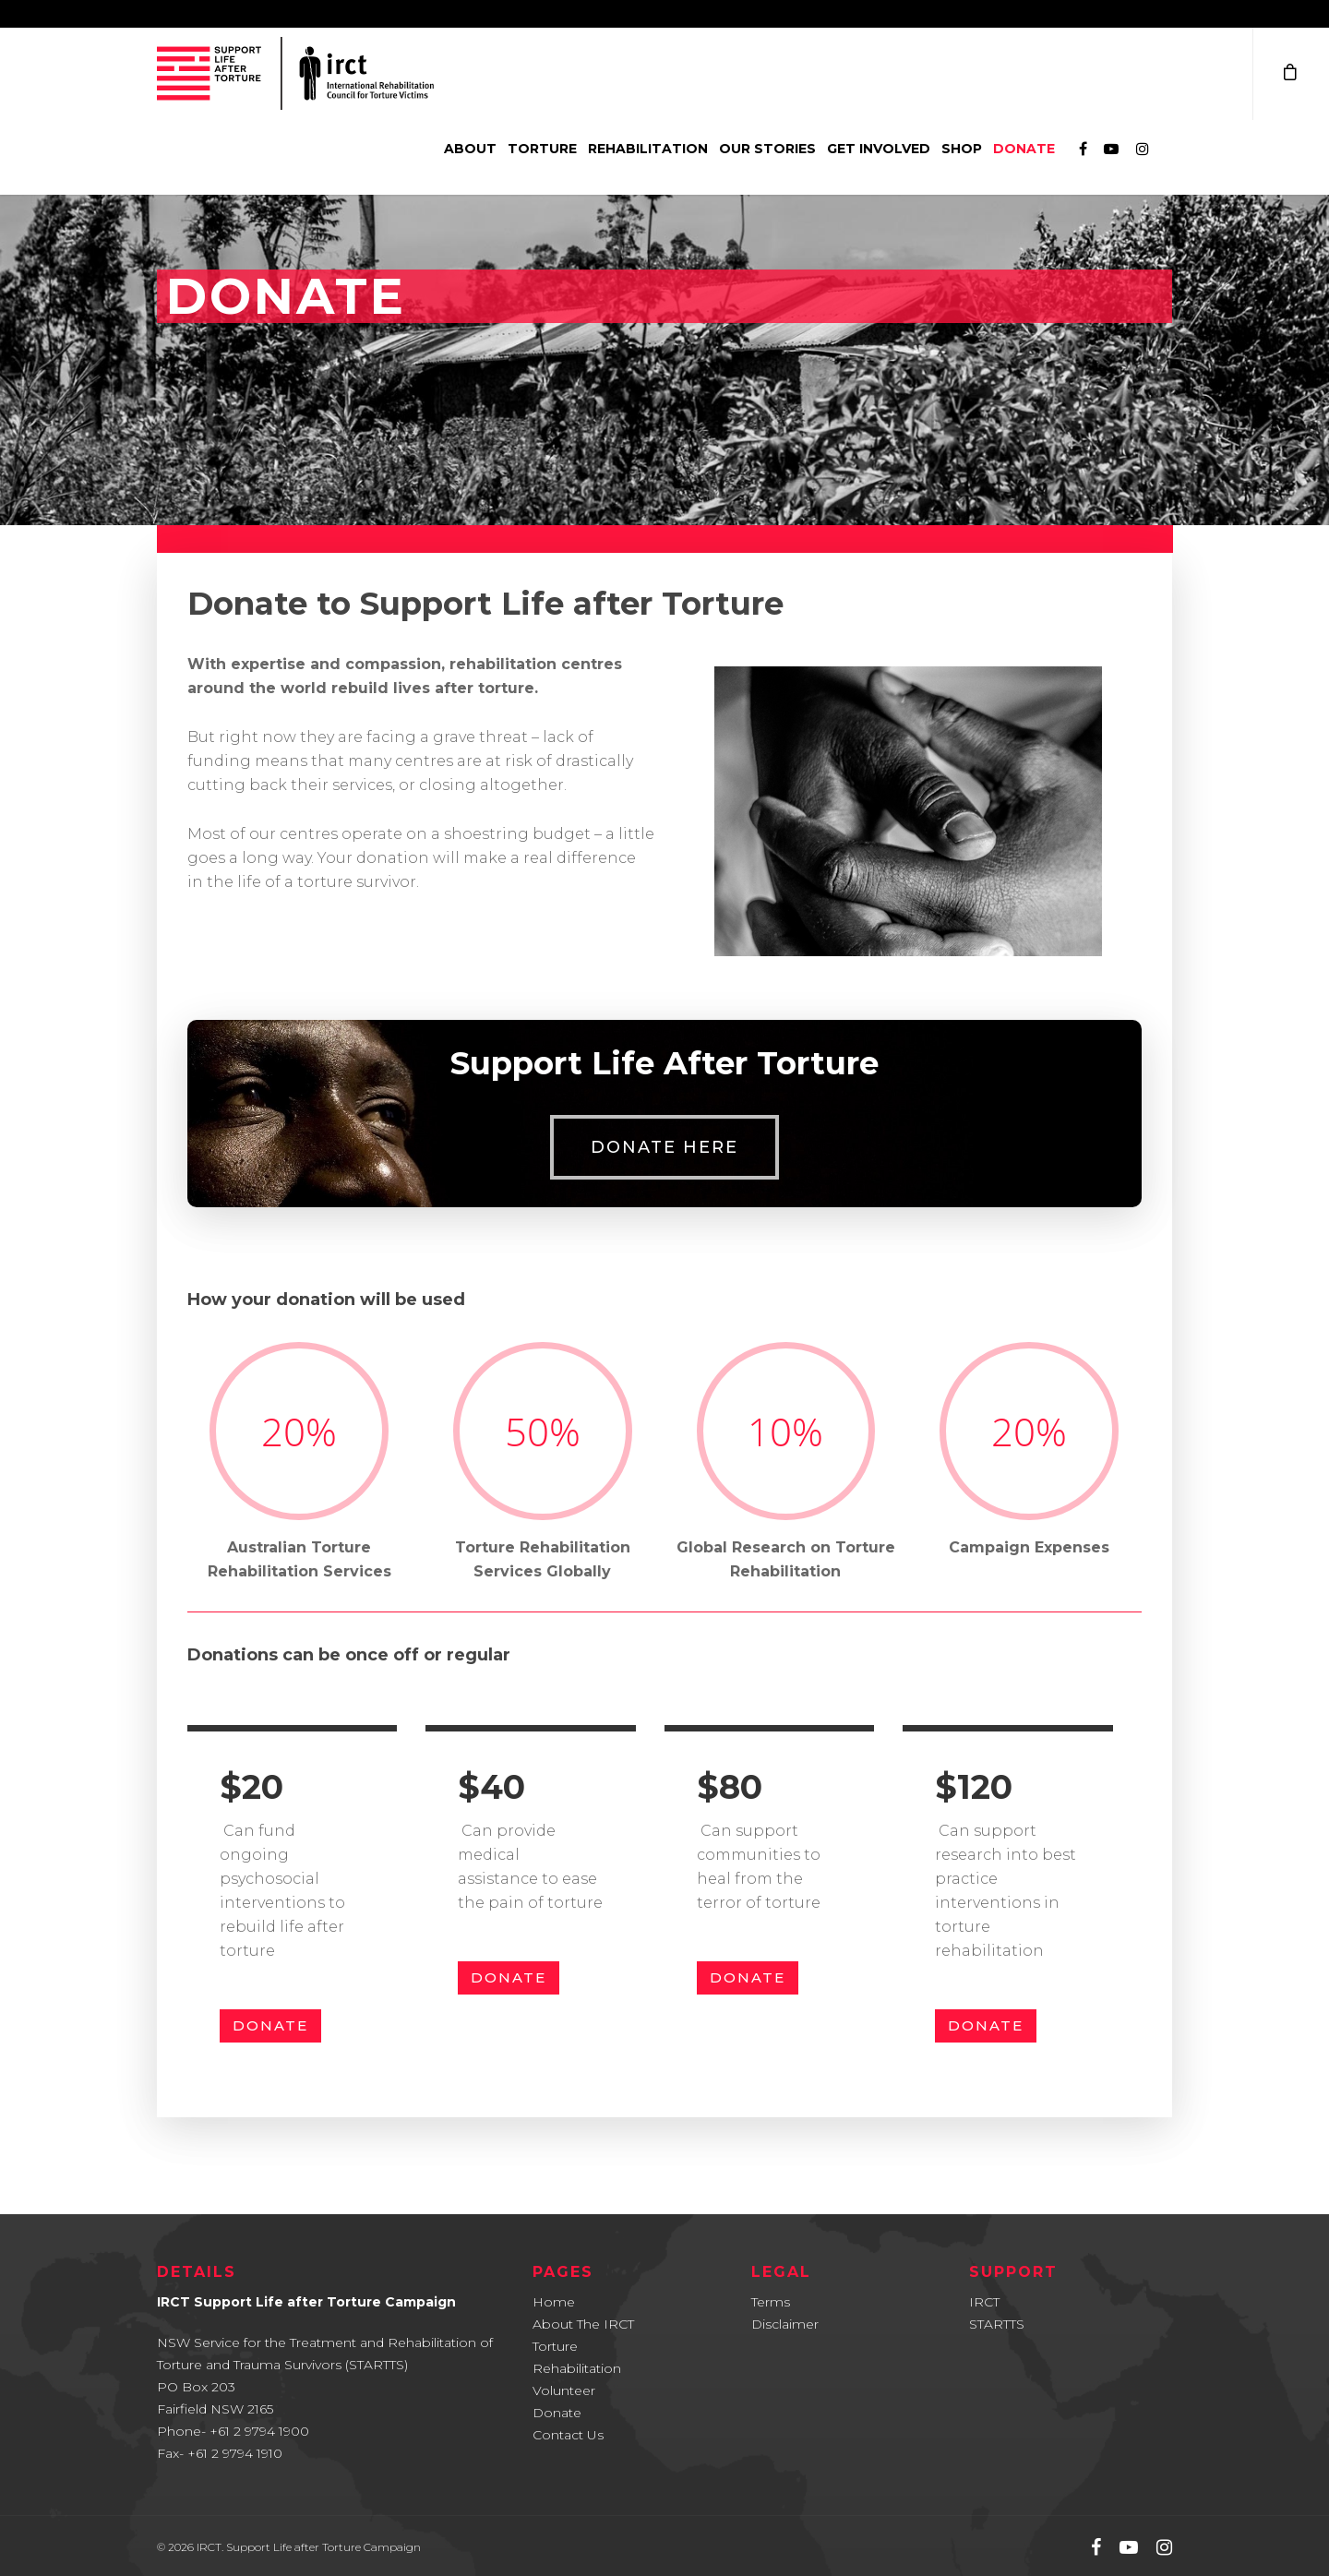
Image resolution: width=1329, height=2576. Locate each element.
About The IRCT (583, 2324)
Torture (542, 148)
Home (554, 2302)
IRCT (984, 2302)
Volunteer (564, 2390)
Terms (770, 2302)
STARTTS (996, 2324)
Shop (961, 148)
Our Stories (767, 148)
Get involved (878, 148)
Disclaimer (785, 2324)
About (470, 148)
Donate (1024, 148)
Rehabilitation (648, 148)
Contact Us (568, 2434)
